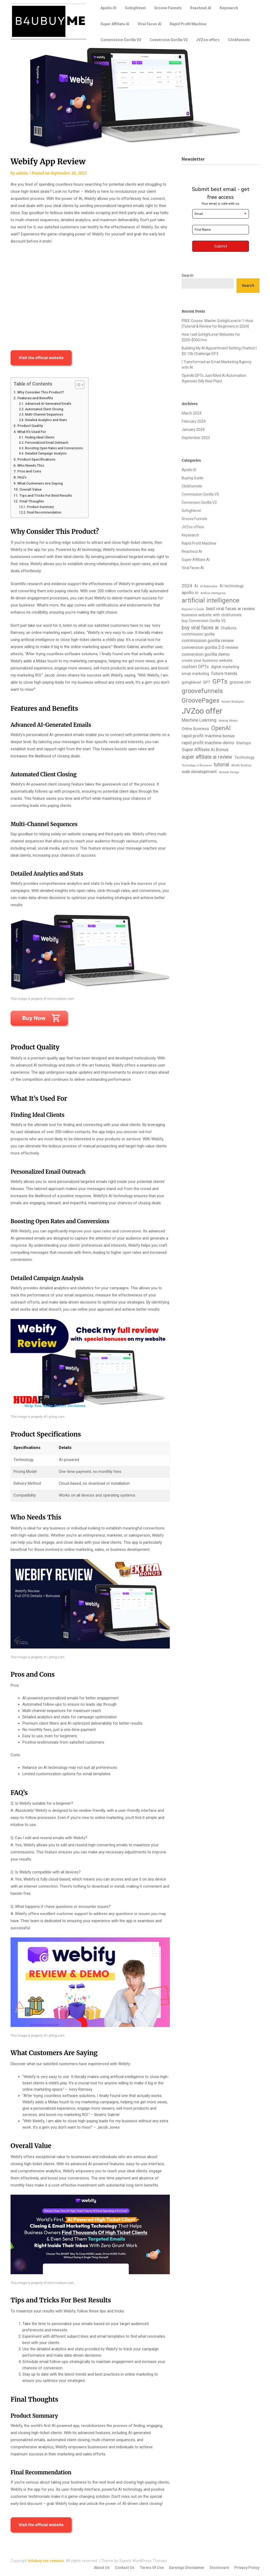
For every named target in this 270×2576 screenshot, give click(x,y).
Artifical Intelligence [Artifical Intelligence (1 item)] (213, 593)
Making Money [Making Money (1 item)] (228, 720)
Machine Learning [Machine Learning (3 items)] (199, 720)
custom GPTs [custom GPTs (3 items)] (195, 666)
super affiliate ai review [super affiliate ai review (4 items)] (207, 757)
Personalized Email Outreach (46, 443)
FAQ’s (21, 477)
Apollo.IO (108, 8)
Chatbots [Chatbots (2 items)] (229, 628)
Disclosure (219, 2567)
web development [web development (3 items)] (199, 771)
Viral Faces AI (149, 24)
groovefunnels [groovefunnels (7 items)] (202, 691)
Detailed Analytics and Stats (46, 420)
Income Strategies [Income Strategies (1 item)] (232, 701)
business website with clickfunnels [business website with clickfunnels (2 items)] (212, 615)
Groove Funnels (168, 8)
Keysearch (229, 8)
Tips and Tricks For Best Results (46, 495)
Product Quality (30, 425)
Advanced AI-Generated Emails (48, 404)
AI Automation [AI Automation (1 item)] (209, 586)
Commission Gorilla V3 (120, 40)
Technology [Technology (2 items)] (244, 757)
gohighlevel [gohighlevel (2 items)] (191, 682)
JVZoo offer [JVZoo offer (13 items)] (202, 711)
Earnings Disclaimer (187, 2567)
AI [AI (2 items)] (196, 586)
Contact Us (124, 2567)
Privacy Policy (246, 2567)
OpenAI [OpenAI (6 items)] (221, 728)
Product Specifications (36, 459)
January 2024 (193, 429)
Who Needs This (30, 465)
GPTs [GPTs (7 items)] (220, 681)
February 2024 (194, 421)
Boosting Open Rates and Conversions (54, 448)
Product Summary (40, 507)
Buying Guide (192, 478)
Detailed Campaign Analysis (46, 453)
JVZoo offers (208, 40)
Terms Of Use (152, 2567)
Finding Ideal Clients (40, 437)
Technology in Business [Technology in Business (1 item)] (197, 765)
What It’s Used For (31, 432)
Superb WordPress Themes (143, 2560)
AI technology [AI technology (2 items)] (232, 586)
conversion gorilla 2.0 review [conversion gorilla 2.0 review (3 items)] (210, 647)
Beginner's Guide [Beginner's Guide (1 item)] (193, 609)
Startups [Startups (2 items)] (243, 743)
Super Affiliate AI (114, 24)
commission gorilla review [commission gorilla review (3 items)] (208, 640)
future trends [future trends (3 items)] (224, 673)
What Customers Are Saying (40, 483)
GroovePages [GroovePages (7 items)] (200, 700)
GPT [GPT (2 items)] (206, 682)
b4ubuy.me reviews (46, 2560)
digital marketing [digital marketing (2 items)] (225, 666)
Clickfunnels (239, 40)
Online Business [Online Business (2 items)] (195, 728)
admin (22, 173)
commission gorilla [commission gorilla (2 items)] (198, 634)
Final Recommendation (44, 512)
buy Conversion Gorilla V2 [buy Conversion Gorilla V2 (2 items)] (204, 620)
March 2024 (191, 413)
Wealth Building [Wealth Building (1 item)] (241, 765)
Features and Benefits (35, 398)
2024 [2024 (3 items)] (187, 585)
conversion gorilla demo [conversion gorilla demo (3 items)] (206, 654)
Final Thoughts (32, 501)
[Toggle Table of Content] (77, 384)
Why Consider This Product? (40, 392)
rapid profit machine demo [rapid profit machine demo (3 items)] (208, 742)
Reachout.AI (200, 8)
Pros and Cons (29, 471)
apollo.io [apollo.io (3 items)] (190, 592)
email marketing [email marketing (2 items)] (195, 673)
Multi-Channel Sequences (44, 414)
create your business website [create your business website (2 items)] (207, 660)
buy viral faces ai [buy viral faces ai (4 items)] (200, 628)
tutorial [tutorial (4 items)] (221, 765)
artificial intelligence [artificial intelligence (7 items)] (210, 600)
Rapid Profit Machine (188, 24)
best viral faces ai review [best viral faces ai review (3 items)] (230, 608)
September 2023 (196, 438)
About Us (102, 2567)
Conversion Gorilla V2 (169, 40)
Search (188, 275)
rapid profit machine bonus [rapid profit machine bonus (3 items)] (208, 735)
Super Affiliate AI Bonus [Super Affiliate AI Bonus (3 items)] (205, 749)
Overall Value (31, 489)
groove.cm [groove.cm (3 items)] (240, 682)
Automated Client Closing (44, 409)
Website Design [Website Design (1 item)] (229, 772)
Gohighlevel (135, 8)
